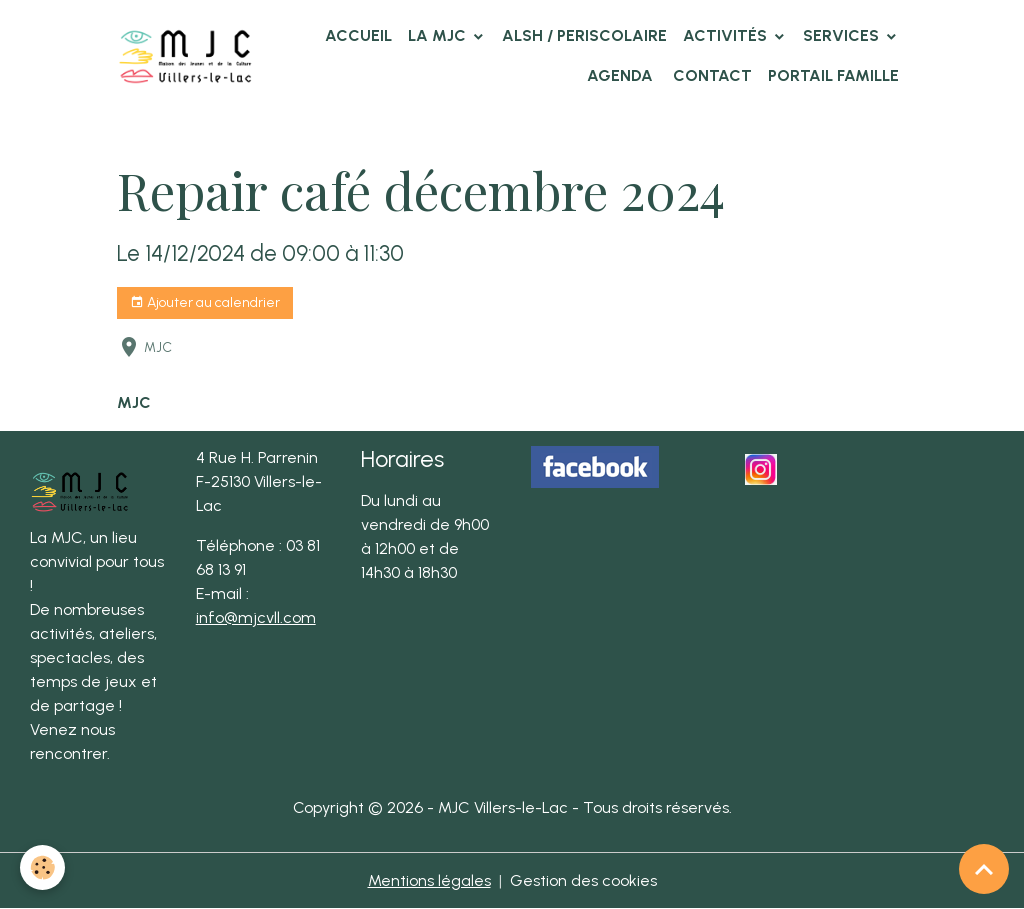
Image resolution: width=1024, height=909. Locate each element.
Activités (727, 35)
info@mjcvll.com (256, 617)
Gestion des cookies (583, 880)
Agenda (620, 75)
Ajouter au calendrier (205, 303)
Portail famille (833, 75)
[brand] (185, 56)
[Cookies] (42, 867)
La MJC (439, 35)
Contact (710, 75)
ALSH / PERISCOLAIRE (584, 35)
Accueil (358, 35)
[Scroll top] (984, 869)
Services (843, 35)
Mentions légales (429, 880)
